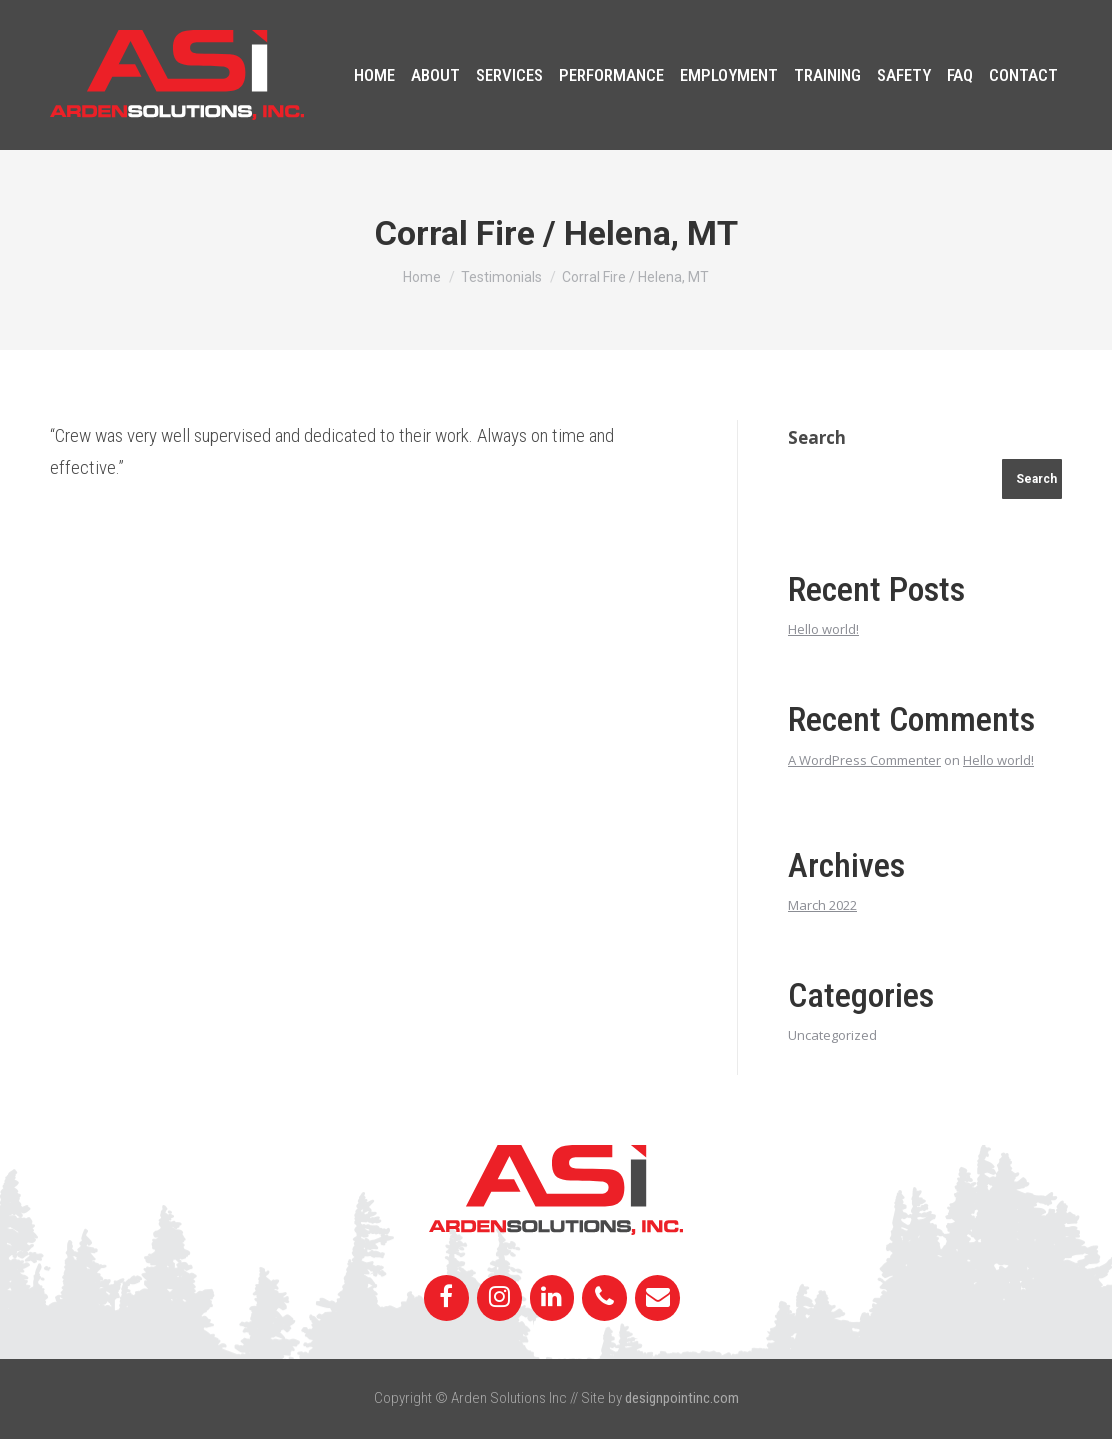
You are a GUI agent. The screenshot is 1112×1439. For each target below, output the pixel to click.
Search (817, 437)
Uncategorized (832, 1035)
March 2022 (822, 905)
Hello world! (823, 629)
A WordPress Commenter (864, 760)
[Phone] (604, 1298)
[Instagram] (499, 1298)
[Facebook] (446, 1298)
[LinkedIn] (552, 1298)
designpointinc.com (682, 1398)
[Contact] (657, 1298)
